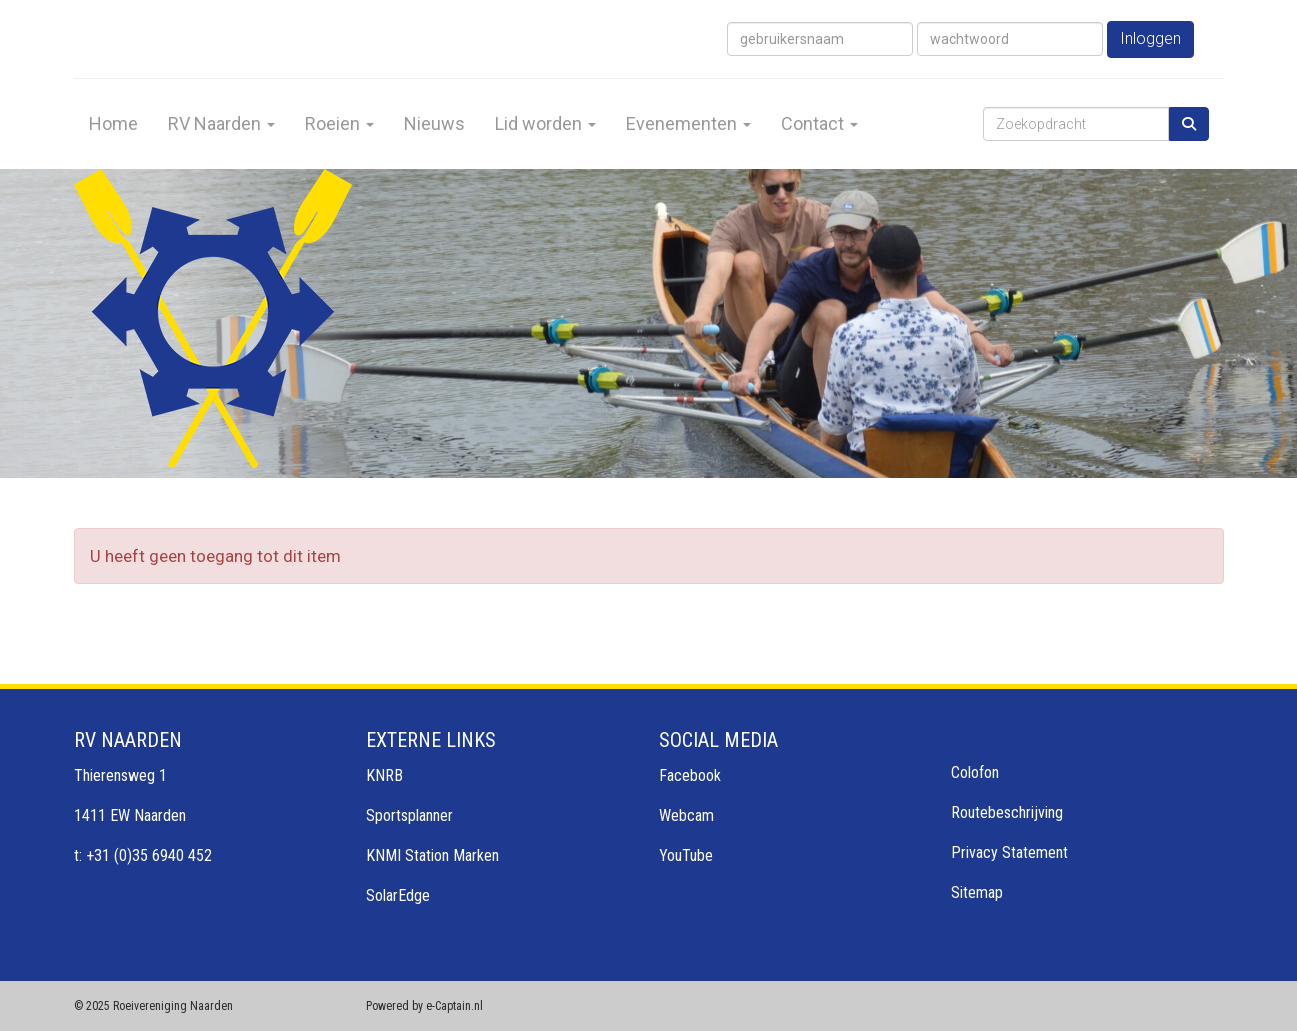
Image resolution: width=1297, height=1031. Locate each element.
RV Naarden (221, 123)
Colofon (975, 772)
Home (113, 123)
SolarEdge (398, 895)
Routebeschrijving (1007, 812)
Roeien (339, 123)
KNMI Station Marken (432, 855)
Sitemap (977, 892)
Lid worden (545, 123)
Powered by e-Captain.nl (424, 1006)
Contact (819, 123)
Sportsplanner (409, 815)
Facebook (690, 775)
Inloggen (1150, 38)
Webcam (686, 815)
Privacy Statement (1009, 852)
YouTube (686, 855)
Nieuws (434, 123)
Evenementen (688, 123)
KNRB (384, 775)
